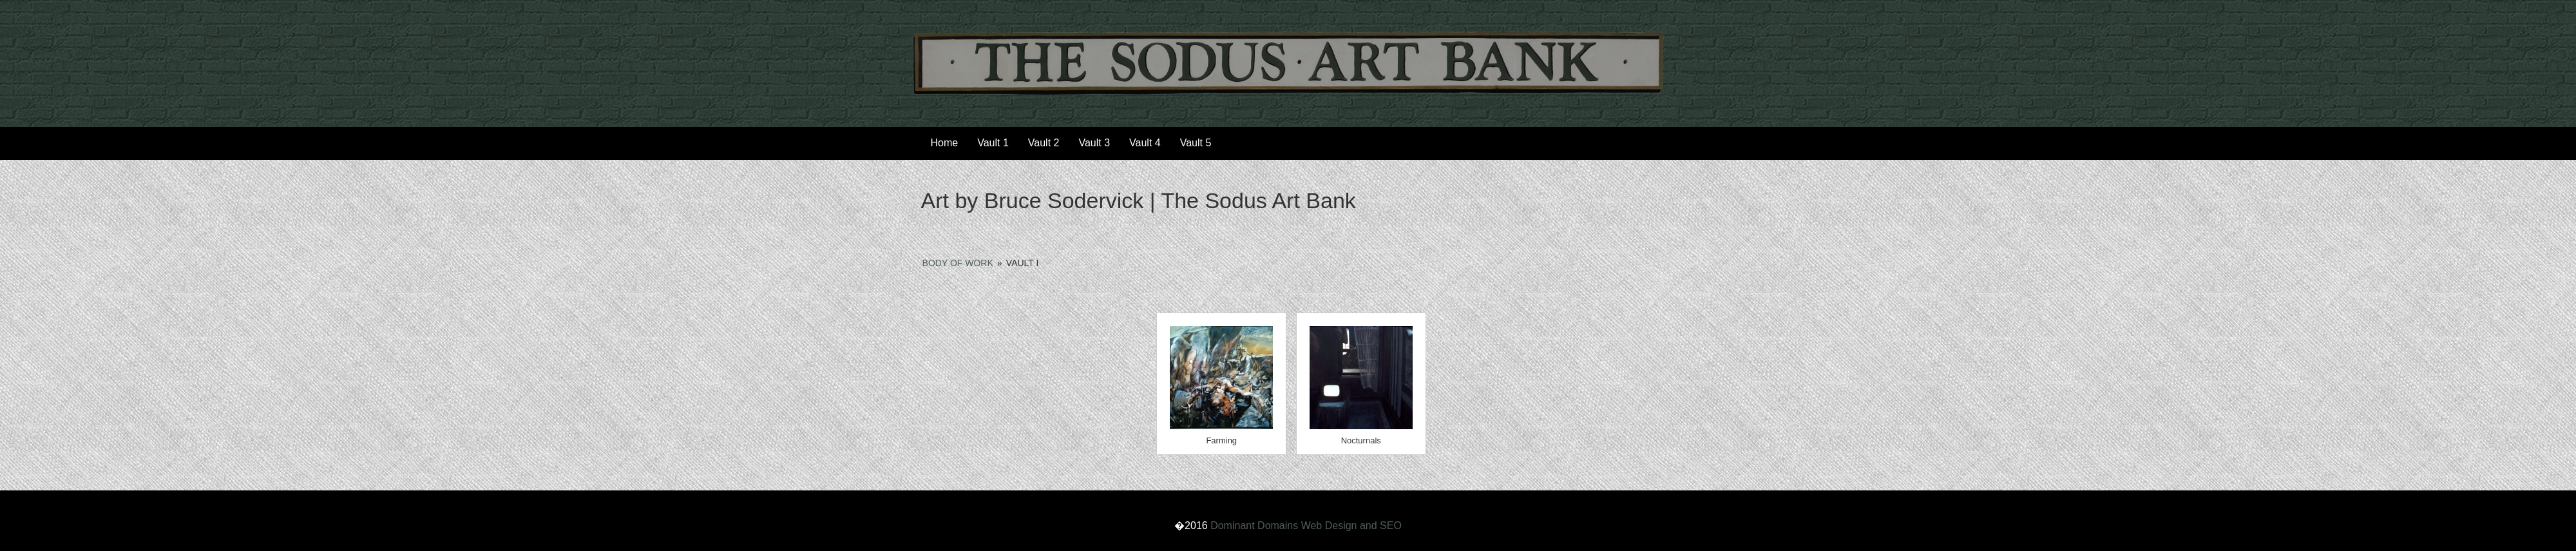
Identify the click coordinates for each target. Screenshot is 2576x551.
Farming (1221, 440)
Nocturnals (1361, 440)
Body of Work (957, 263)
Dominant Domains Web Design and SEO (1306, 525)
